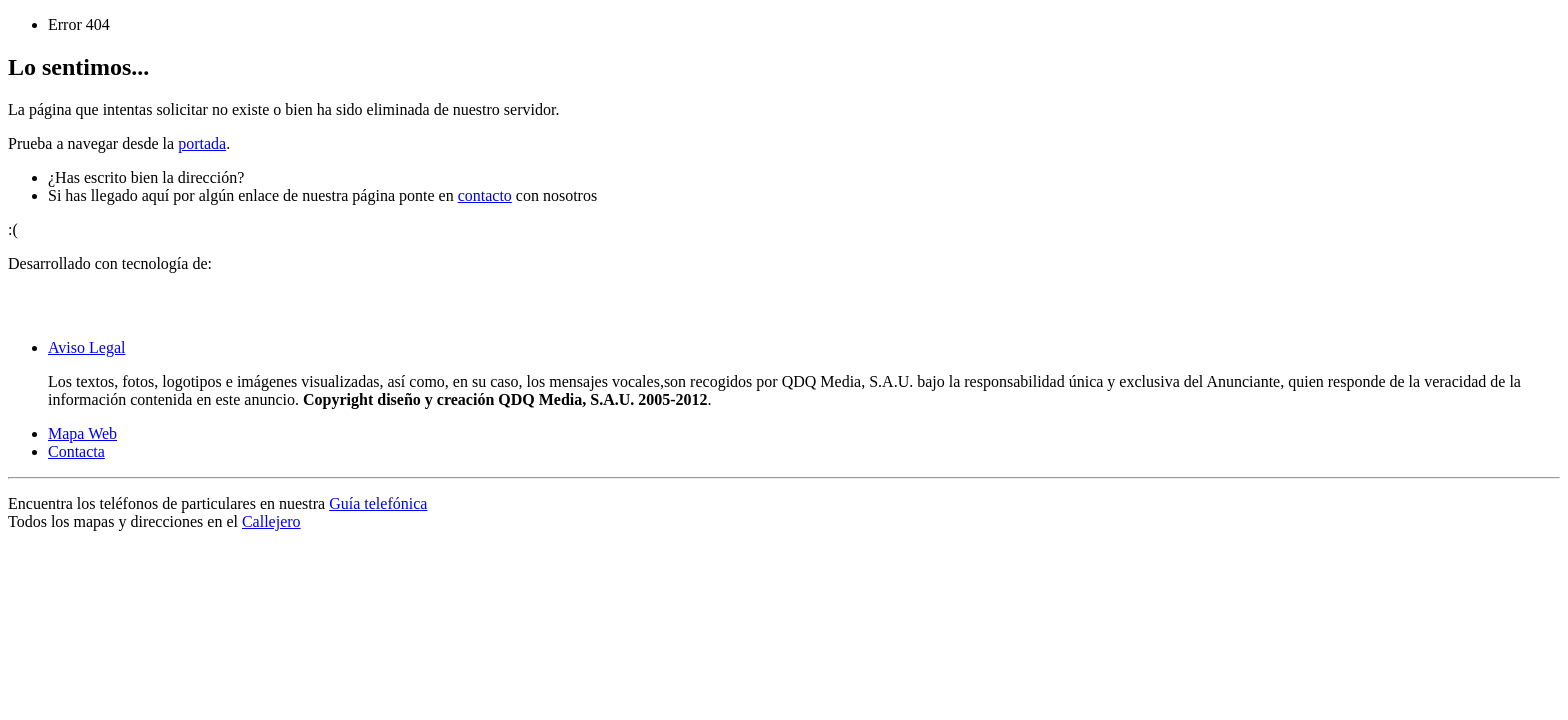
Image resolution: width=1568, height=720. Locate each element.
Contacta (76, 451)
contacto (485, 195)
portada (202, 143)
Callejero (271, 521)
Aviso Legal (86, 347)
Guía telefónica (378, 503)
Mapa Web (82, 433)
